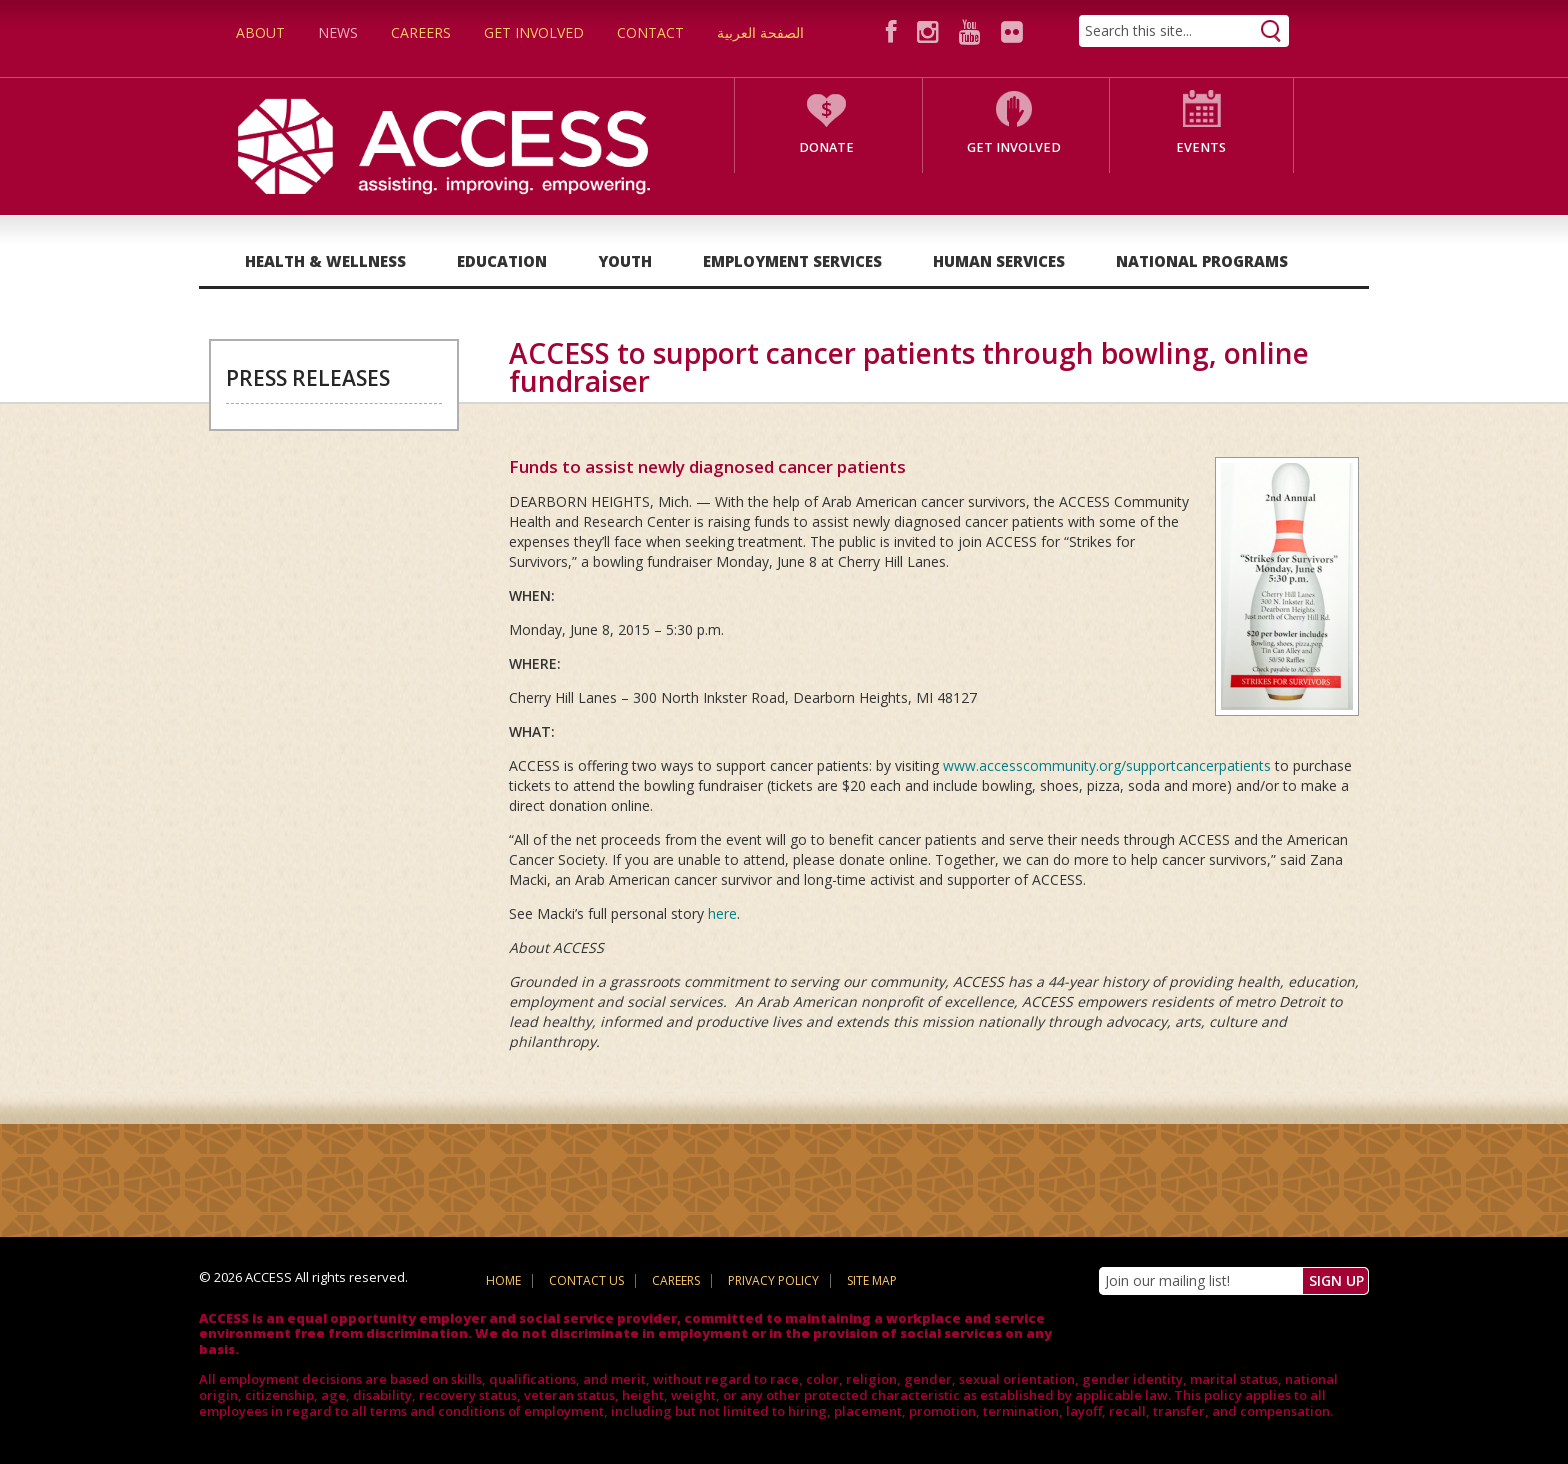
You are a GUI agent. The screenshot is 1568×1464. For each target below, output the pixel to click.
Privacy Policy (773, 1280)
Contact (650, 32)
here (722, 913)
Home (503, 1280)
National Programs (1202, 261)
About (260, 32)
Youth (625, 261)
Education (502, 261)
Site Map (872, 1280)
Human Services (999, 261)
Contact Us (586, 1280)
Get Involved (534, 32)
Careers (421, 32)
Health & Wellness (325, 261)
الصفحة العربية (760, 32)
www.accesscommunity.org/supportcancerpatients (1107, 765)
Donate (826, 147)
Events (1201, 147)
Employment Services (792, 261)
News (338, 32)
